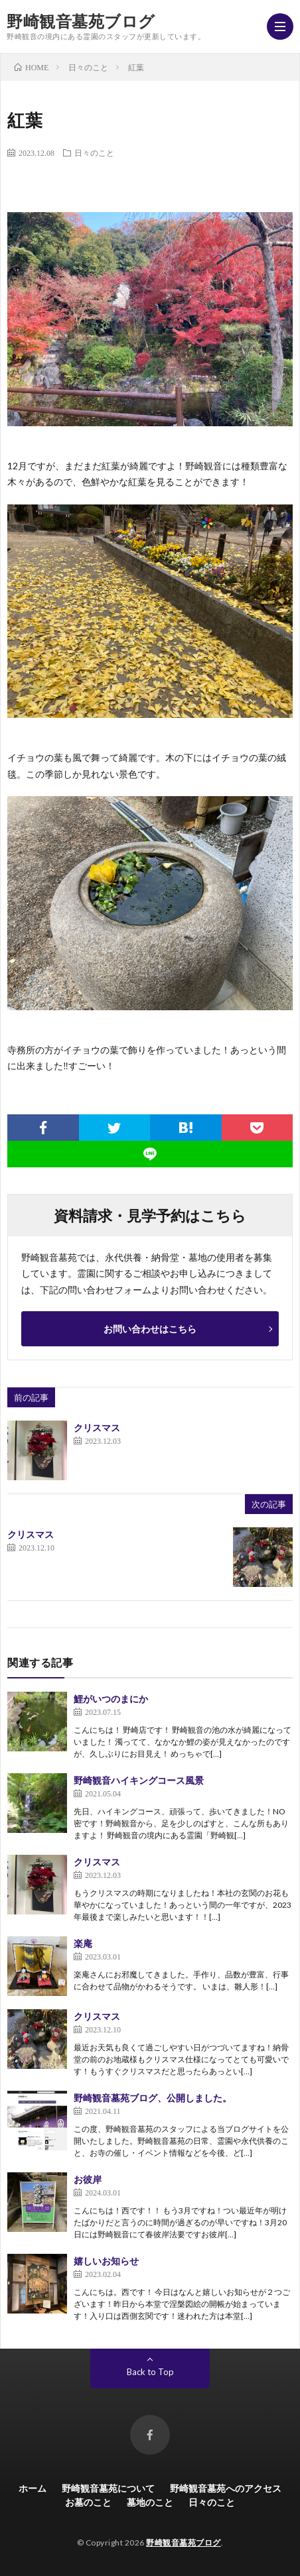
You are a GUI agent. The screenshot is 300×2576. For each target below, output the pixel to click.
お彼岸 (88, 2179)
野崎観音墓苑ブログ (81, 21)
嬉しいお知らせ (106, 2260)
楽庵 (83, 1943)
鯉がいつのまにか (111, 1698)
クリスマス (97, 1427)
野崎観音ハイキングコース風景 (139, 1780)
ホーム (32, 2488)
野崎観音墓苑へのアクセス (225, 2488)
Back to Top (150, 2372)
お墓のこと (88, 2502)
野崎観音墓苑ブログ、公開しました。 (153, 2097)
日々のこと (94, 152)
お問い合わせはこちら (150, 1328)
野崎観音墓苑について (108, 2488)
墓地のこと (150, 2502)
